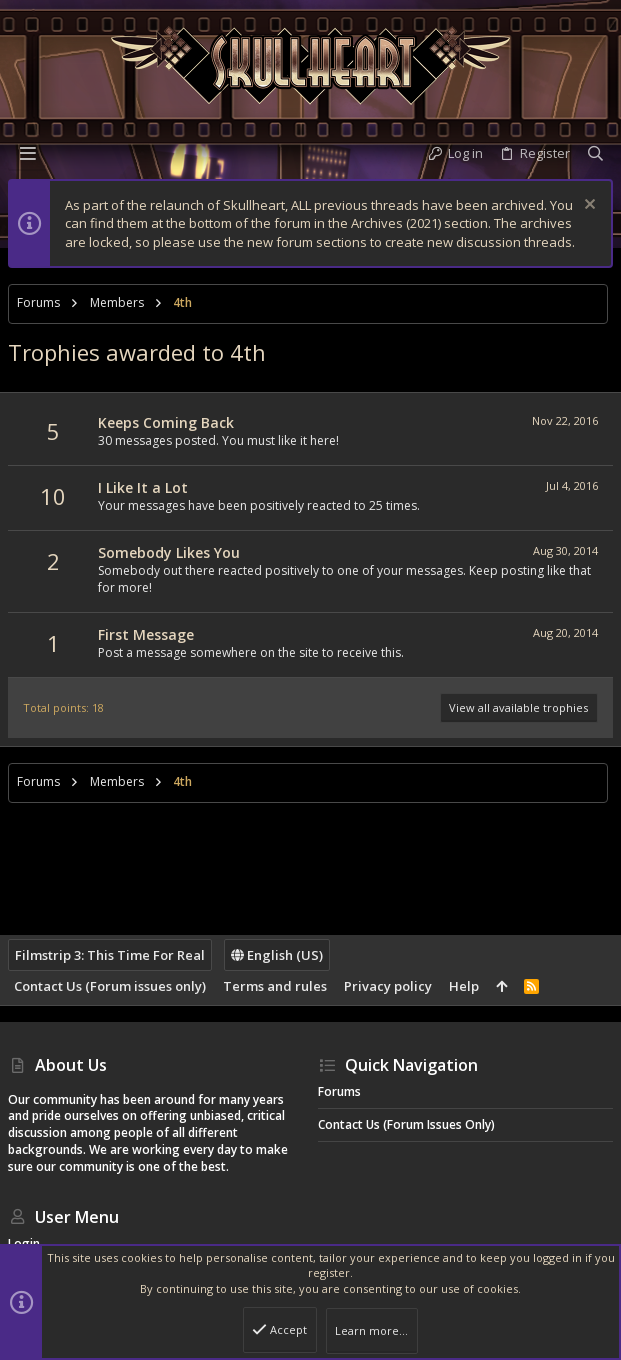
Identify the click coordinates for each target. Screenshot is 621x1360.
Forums (339, 1091)
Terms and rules (275, 986)
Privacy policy (388, 986)
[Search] (595, 153)
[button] (28, 153)
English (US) (277, 955)
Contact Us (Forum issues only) (110, 986)
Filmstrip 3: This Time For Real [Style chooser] (110, 955)
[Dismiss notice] (587, 206)
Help (464, 986)
